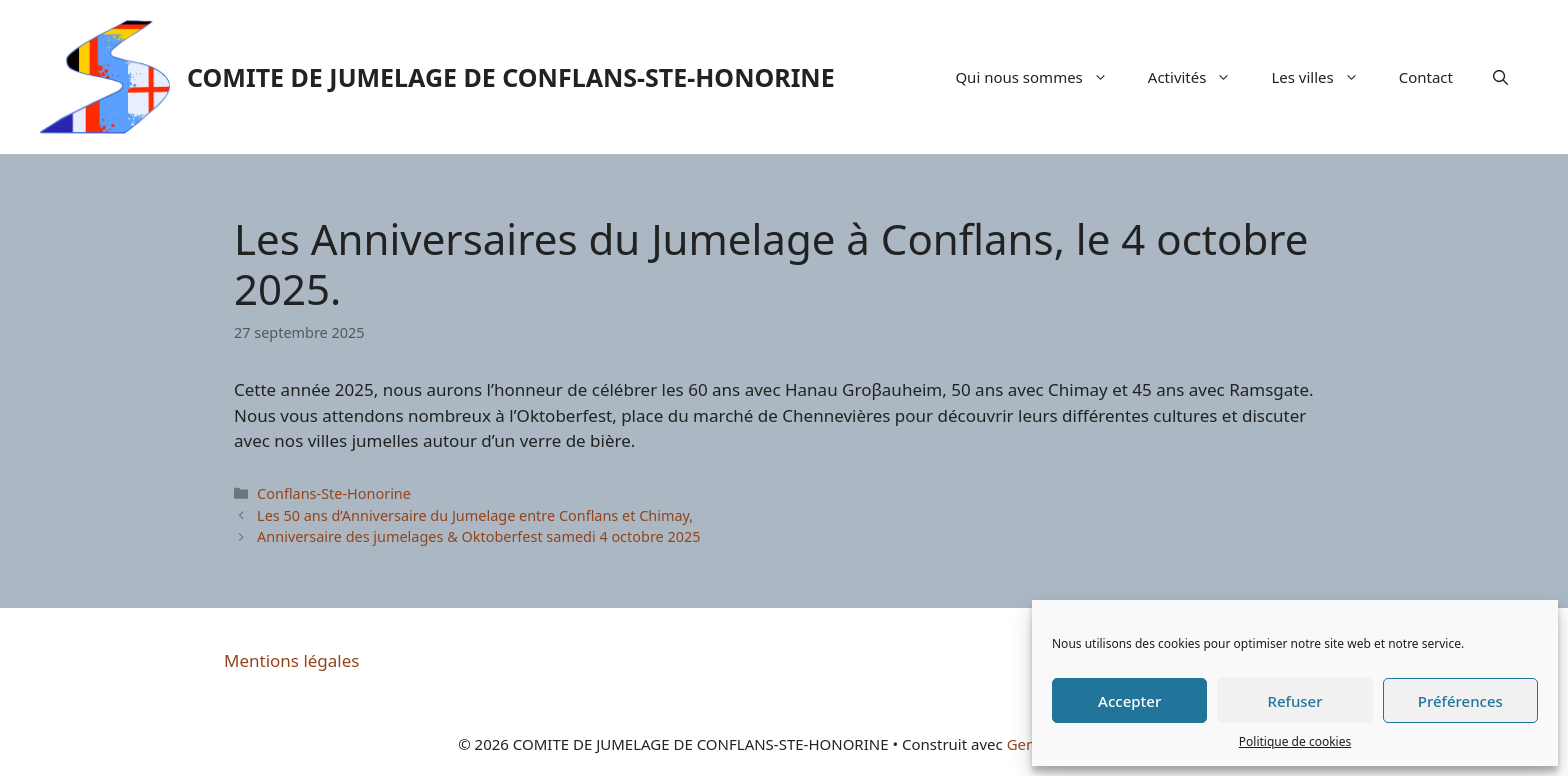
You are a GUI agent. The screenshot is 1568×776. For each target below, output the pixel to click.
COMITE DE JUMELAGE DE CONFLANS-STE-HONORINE (511, 77)
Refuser (1294, 701)
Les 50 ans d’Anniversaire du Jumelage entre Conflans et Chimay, (475, 515)
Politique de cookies (1295, 741)
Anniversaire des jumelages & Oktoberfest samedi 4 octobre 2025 (478, 536)
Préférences (1460, 701)
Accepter (1129, 701)
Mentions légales (291, 660)
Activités (1200, 77)
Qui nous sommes (1041, 77)
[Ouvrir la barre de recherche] (1500, 77)
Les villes (1324, 77)
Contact (1426, 77)
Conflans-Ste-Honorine (334, 493)
